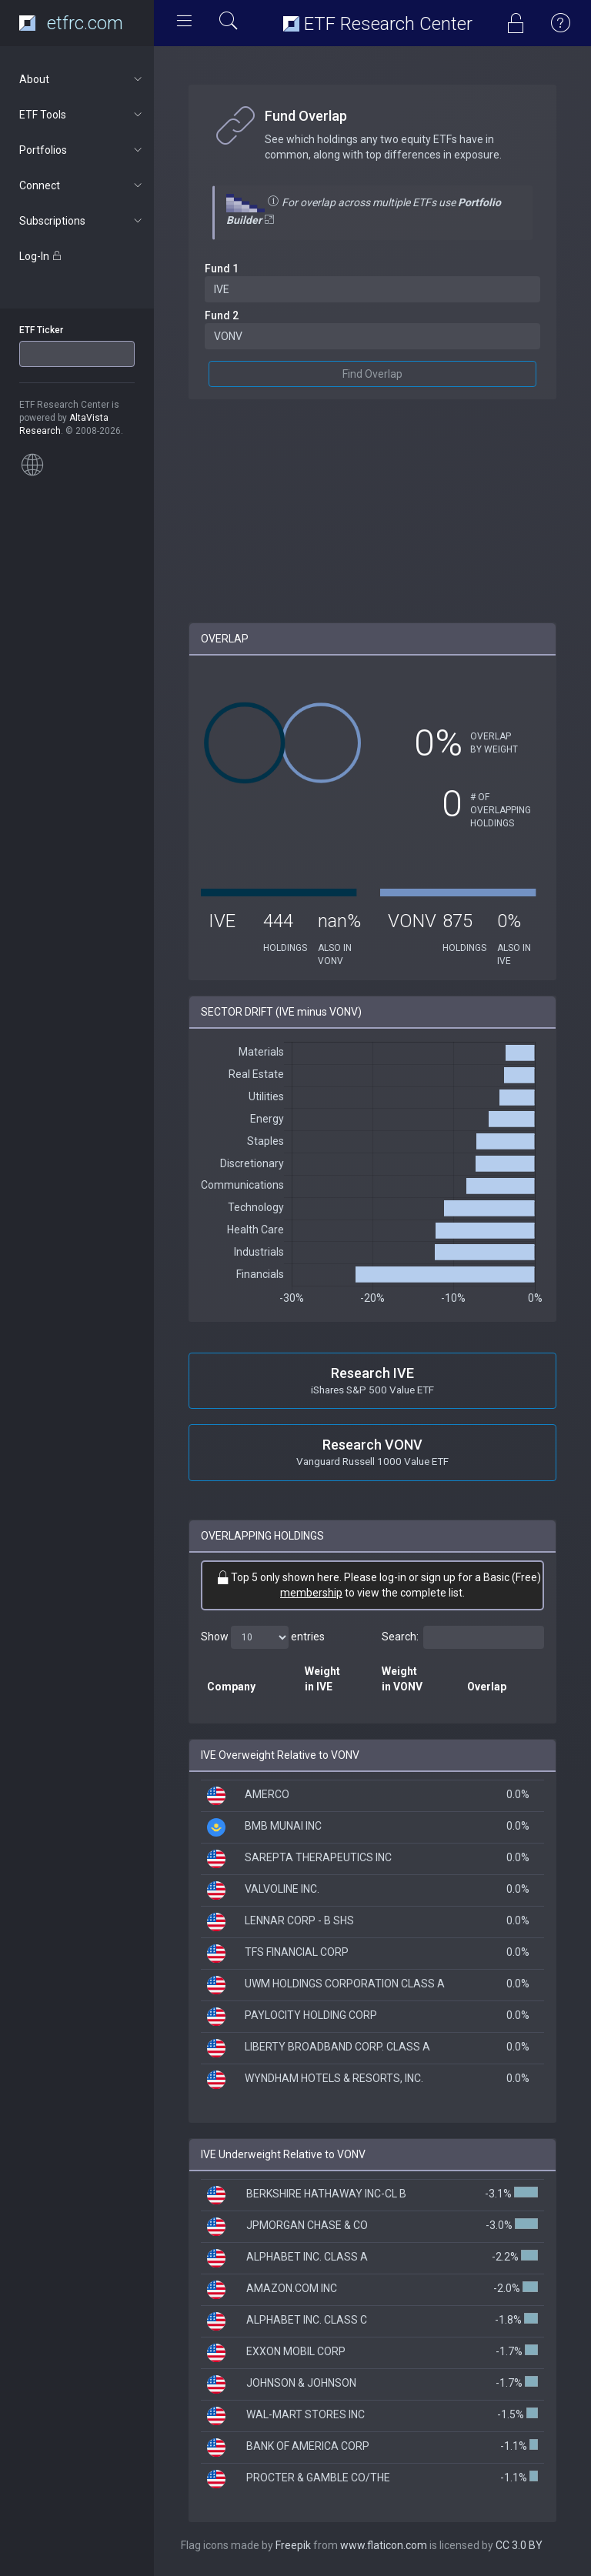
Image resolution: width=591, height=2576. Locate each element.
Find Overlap (372, 374)
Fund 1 (222, 268)
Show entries (263, 1637)
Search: (463, 1637)
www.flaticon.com (383, 2545)
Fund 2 (222, 315)
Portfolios (82, 150)
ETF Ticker (41, 330)
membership (311, 1593)
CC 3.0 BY (519, 2545)
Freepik (293, 2545)
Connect (82, 185)
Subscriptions (82, 221)
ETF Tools (82, 114)
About (82, 79)
